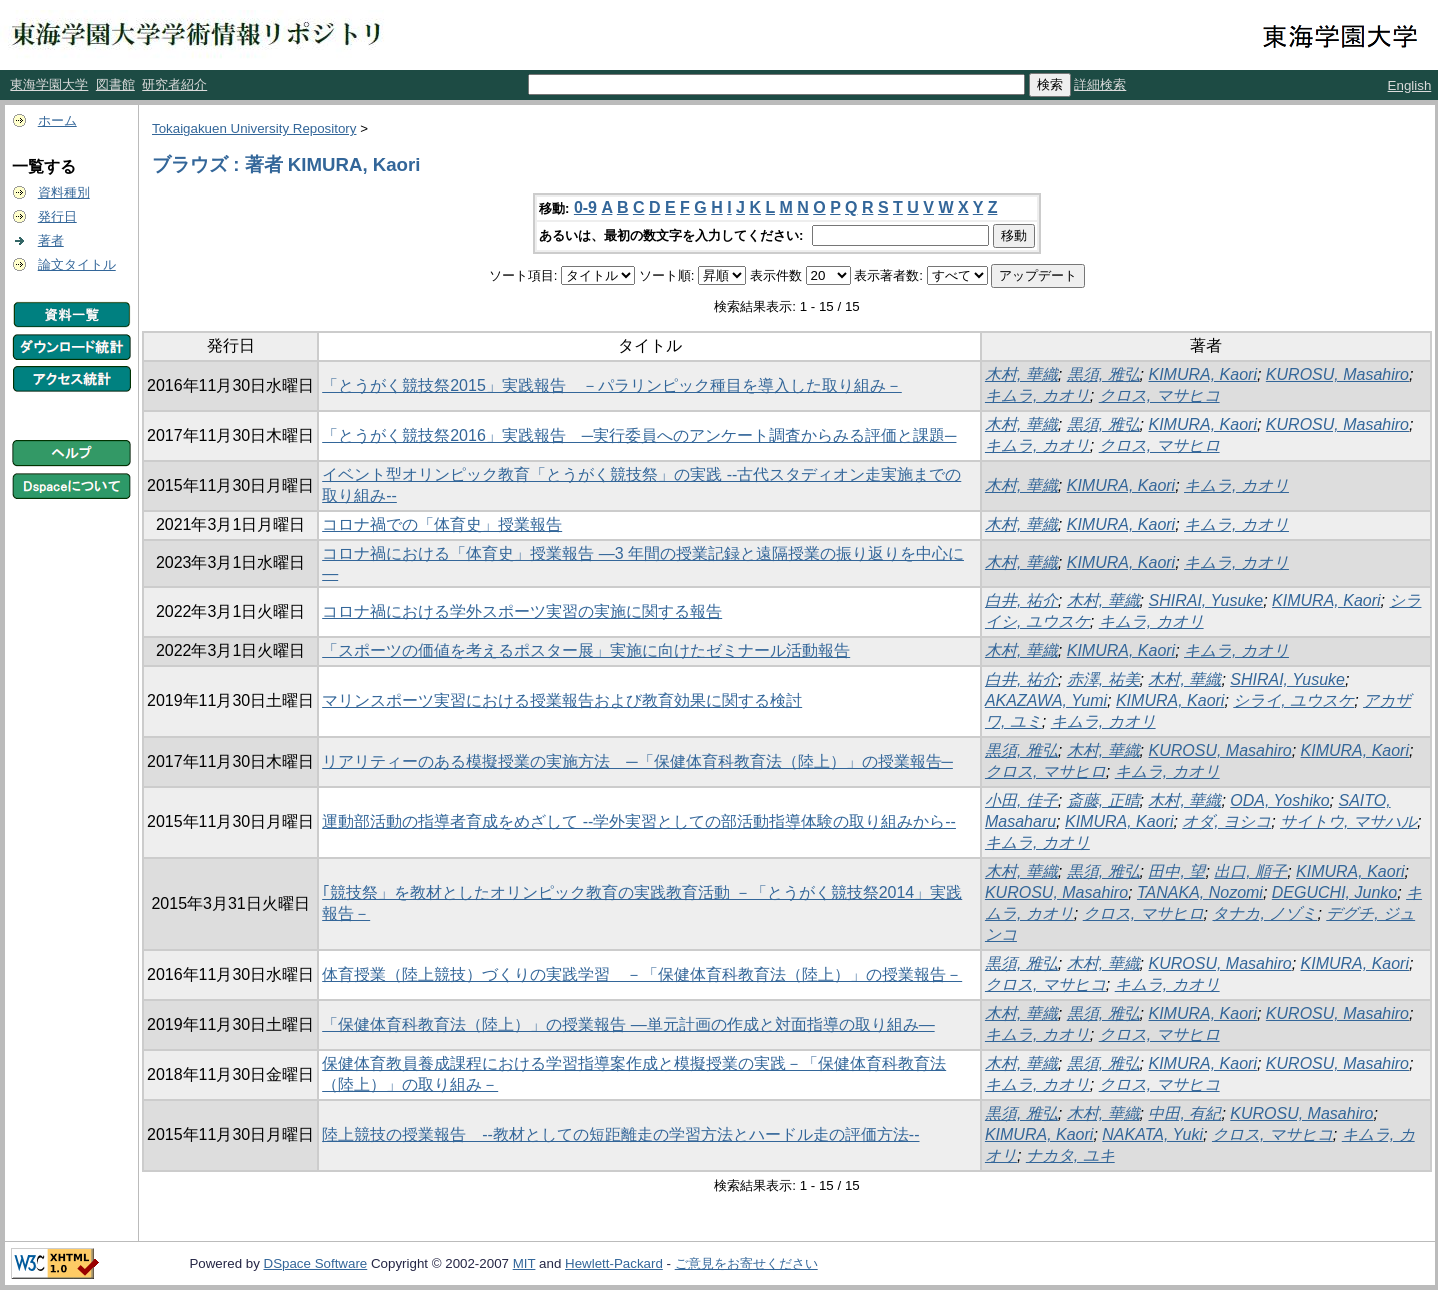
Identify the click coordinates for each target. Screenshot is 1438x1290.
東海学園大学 (49, 84)
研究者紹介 (174, 84)
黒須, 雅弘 (1103, 374)
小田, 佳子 (1021, 800)
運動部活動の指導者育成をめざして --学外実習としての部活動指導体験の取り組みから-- (639, 821)
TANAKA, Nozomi (1200, 892)
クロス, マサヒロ (1159, 445)
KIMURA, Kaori (1202, 374)
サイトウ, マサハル (1348, 821)
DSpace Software (316, 1263)
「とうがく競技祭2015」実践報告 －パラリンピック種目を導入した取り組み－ (612, 385)
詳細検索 (1100, 84)
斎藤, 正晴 (1103, 800)
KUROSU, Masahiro (1337, 374)
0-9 (585, 207)
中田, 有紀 (1184, 1113)
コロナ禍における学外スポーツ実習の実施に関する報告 (522, 611)
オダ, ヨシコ (1226, 821)
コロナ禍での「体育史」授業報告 (442, 524)
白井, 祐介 (1021, 600)
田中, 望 (1176, 871)
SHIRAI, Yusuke (1205, 600)
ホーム (57, 120)
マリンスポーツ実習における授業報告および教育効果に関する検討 (562, 700)
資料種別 (64, 192)
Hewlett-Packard (614, 1263)
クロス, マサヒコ (1159, 395)
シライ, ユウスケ (1293, 700)
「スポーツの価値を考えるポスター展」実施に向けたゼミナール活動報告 (586, 650)
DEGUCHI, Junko (1334, 892)
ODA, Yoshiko (1279, 800)
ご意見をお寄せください (746, 1263)
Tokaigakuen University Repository (254, 128)
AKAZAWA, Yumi (1046, 700)
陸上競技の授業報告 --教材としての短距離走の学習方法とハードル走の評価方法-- (620, 1134)
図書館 (115, 84)
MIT (524, 1263)
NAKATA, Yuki (1152, 1134)
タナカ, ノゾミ (1264, 913)
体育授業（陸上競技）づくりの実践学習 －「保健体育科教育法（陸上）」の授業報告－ (642, 974)
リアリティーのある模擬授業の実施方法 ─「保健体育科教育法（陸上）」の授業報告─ (637, 761)
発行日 (57, 216)
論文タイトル (77, 264)
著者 (51, 240)
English (1410, 85)
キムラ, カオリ (1037, 395)
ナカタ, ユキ (1070, 1155)
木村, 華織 (1021, 374)
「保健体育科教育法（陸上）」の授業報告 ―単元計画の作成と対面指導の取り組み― (628, 1024)
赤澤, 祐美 (1103, 679)
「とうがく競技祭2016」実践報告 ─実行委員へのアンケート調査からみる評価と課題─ (639, 435)
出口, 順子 (1250, 871)
